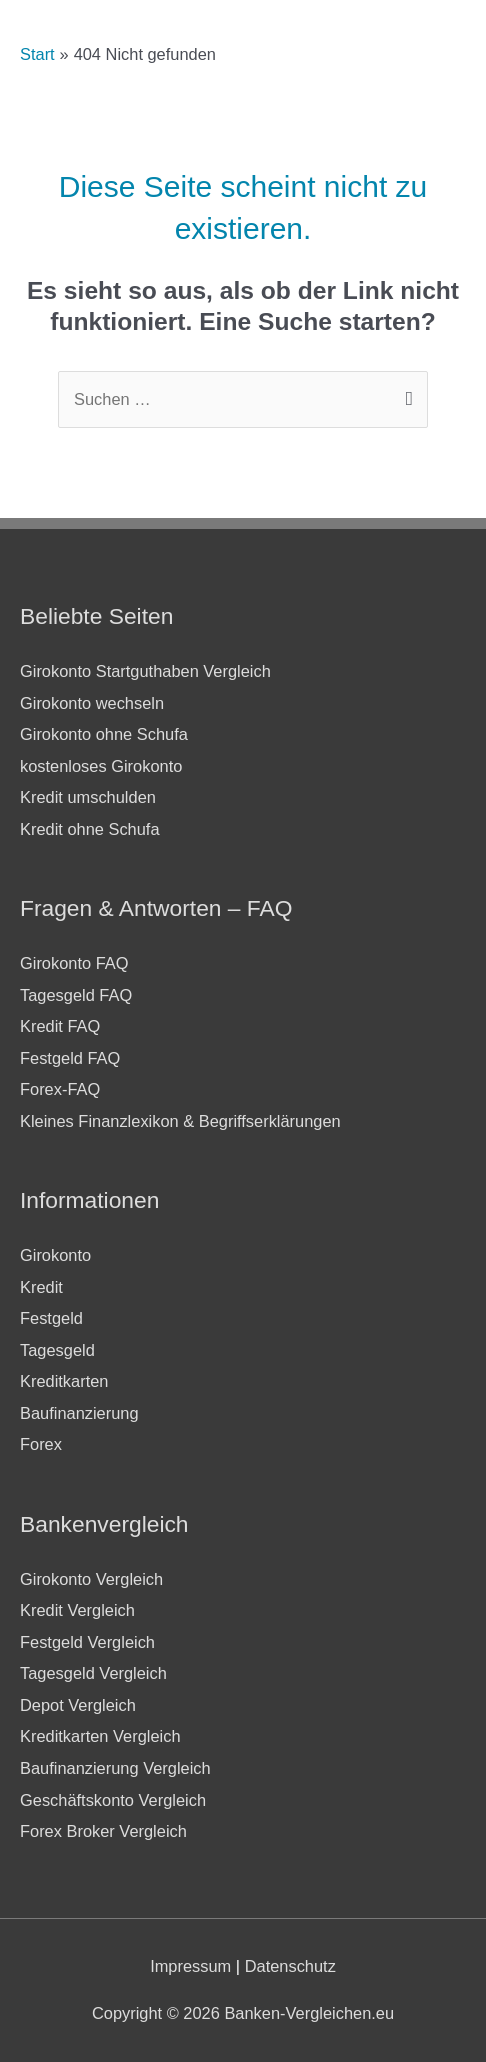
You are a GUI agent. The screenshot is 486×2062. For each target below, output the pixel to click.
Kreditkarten (64, 1381)
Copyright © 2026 (243, 2013)
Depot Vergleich (78, 1705)
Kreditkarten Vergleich (100, 1736)
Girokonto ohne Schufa (104, 734)
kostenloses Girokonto (101, 766)
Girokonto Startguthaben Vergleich (145, 671)
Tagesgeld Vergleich (93, 1673)
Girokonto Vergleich (91, 1579)
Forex (41, 1444)
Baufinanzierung (79, 1413)
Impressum (190, 1966)
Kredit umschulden (88, 797)
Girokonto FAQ (74, 963)
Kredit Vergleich (77, 1610)
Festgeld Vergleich (87, 1642)
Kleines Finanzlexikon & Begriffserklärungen (180, 1121)
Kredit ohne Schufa (90, 829)
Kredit (41, 1287)
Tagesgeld (57, 1350)
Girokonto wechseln (92, 703)
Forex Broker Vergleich (103, 1831)
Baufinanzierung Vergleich (115, 1768)
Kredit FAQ (60, 1026)
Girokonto (55, 1255)
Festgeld (51, 1318)
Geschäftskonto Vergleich (113, 1800)
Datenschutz (290, 1966)
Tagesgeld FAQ (76, 995)
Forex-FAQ (60, 1089)
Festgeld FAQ (70, 1058)
